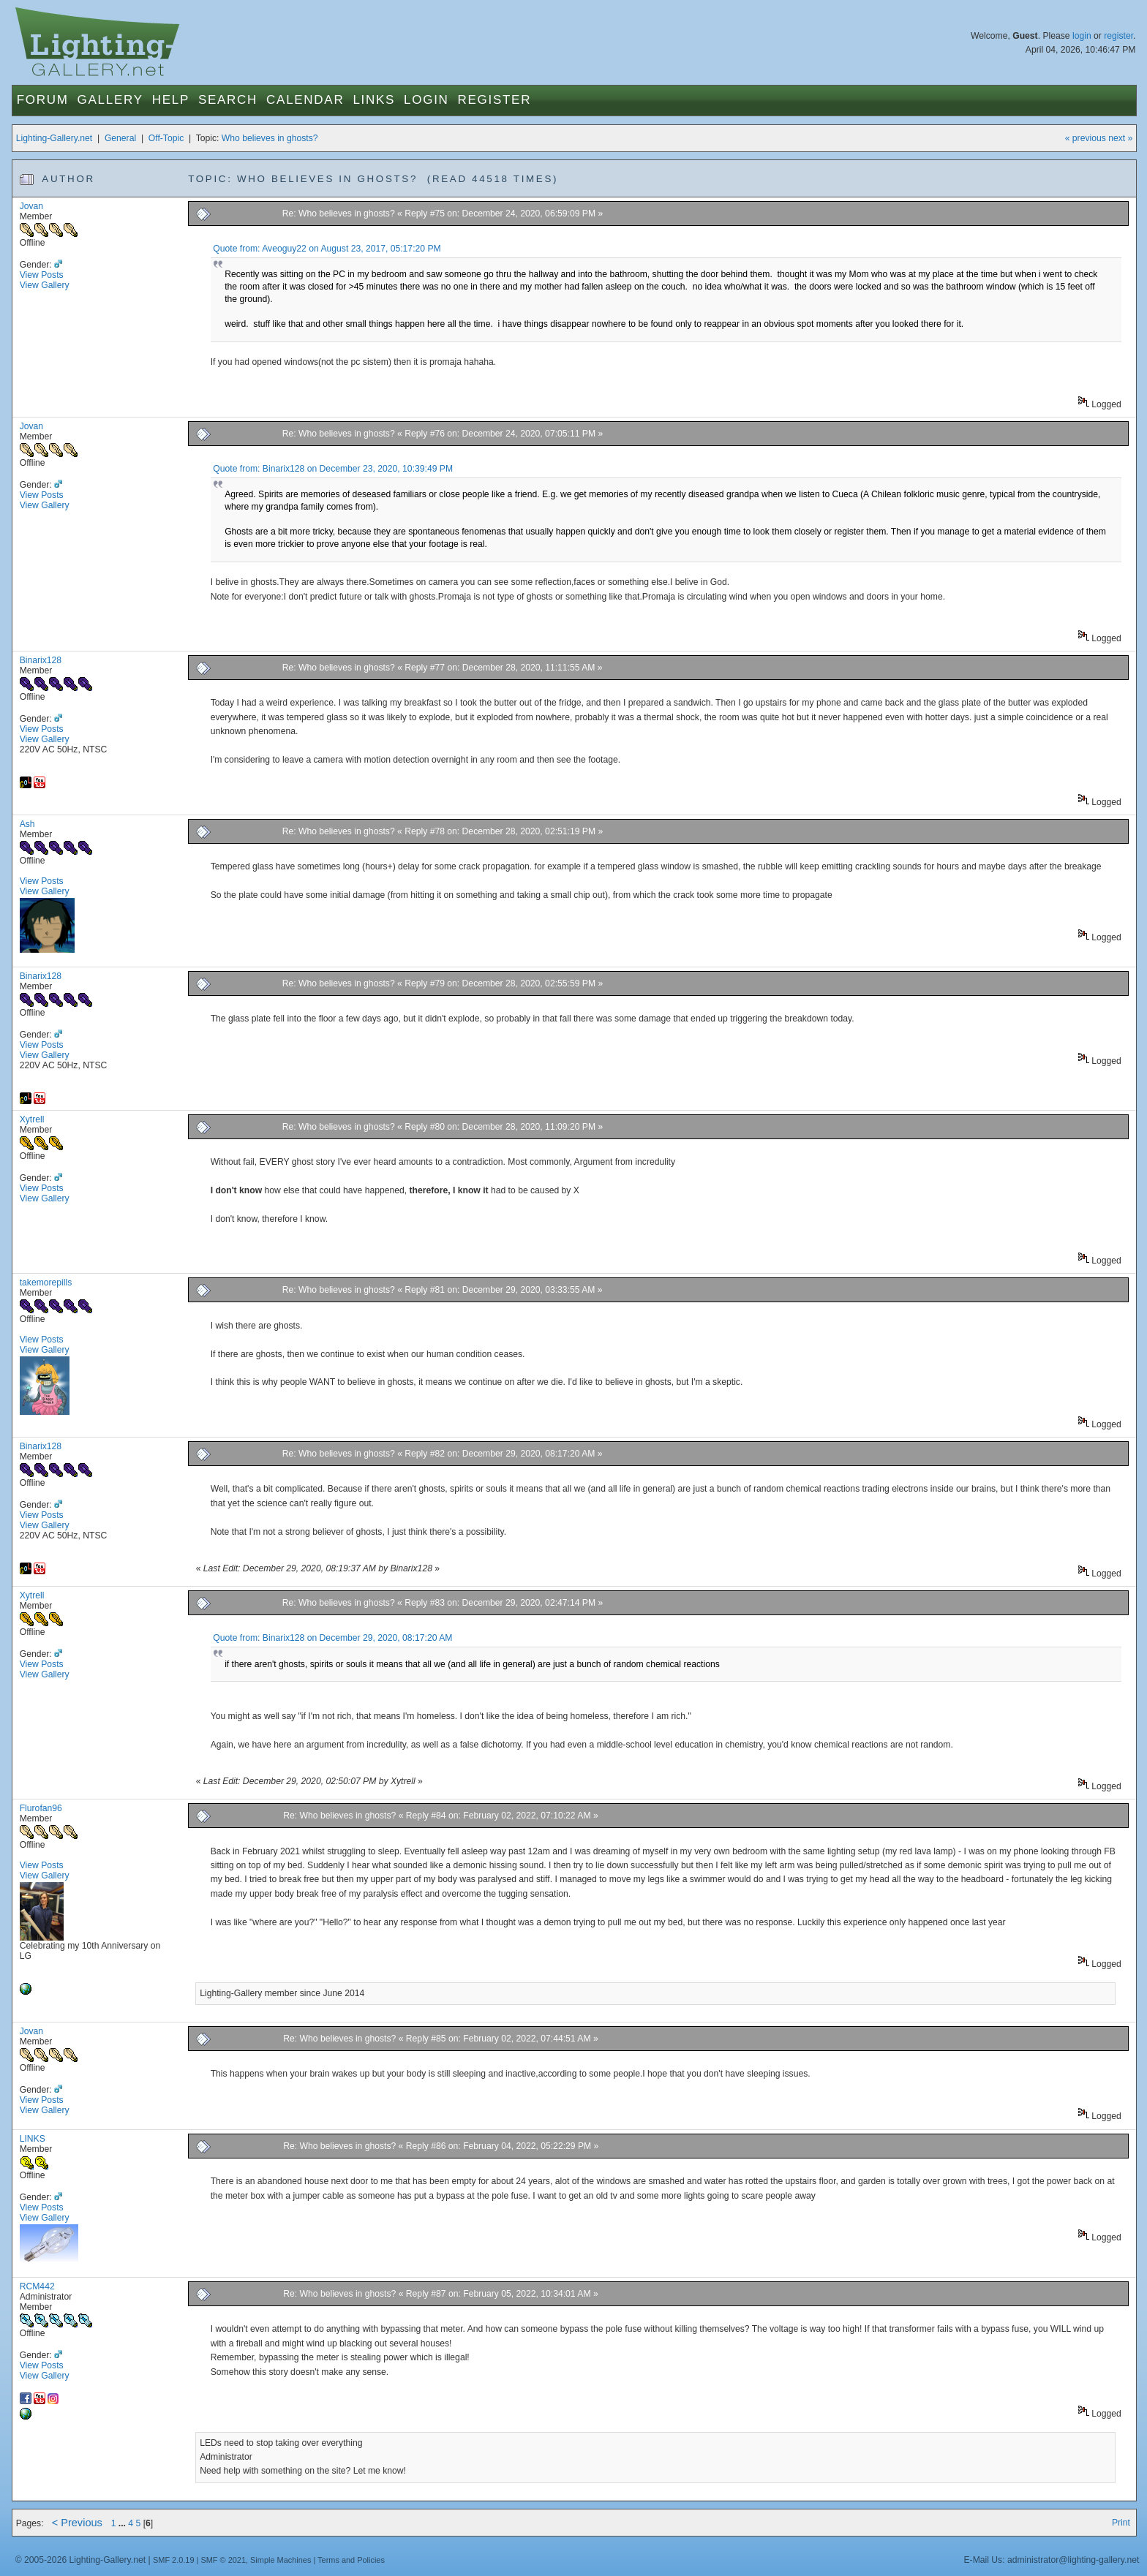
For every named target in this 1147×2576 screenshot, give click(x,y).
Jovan (31, 206)
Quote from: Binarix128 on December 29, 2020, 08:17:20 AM (332, 1638)
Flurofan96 (41, 1808)
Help (170, 100)
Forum (43, 100)
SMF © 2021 (223, 2560)
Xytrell (32, 1119)
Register (495, 100)
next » (1120, 138)
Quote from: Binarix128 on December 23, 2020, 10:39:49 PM (333, 469)
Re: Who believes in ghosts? (338, 213)
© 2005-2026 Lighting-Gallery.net (80, 2560)
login (1081, 36)
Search (227, 100)
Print (1121, 2523)
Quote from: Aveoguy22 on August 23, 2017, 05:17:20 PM (326, 248)
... (124, 2523)
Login (426, 100)
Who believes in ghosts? (270, 138)
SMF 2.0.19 (174, 2560)
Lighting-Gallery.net (54, 138)
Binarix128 (40, 660)
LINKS (32, 2139)
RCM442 (37, 2286)
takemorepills (46, 1282)
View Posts (42, 275)
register (1118, 36)
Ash (27, 824)
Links (374, 100)
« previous (1085, 138)
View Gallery (44, 285)
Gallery (110, 100)
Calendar (305, 100)
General (120, 138)
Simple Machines (280, 2560)
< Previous (77, 2522)
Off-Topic (166, 138)
